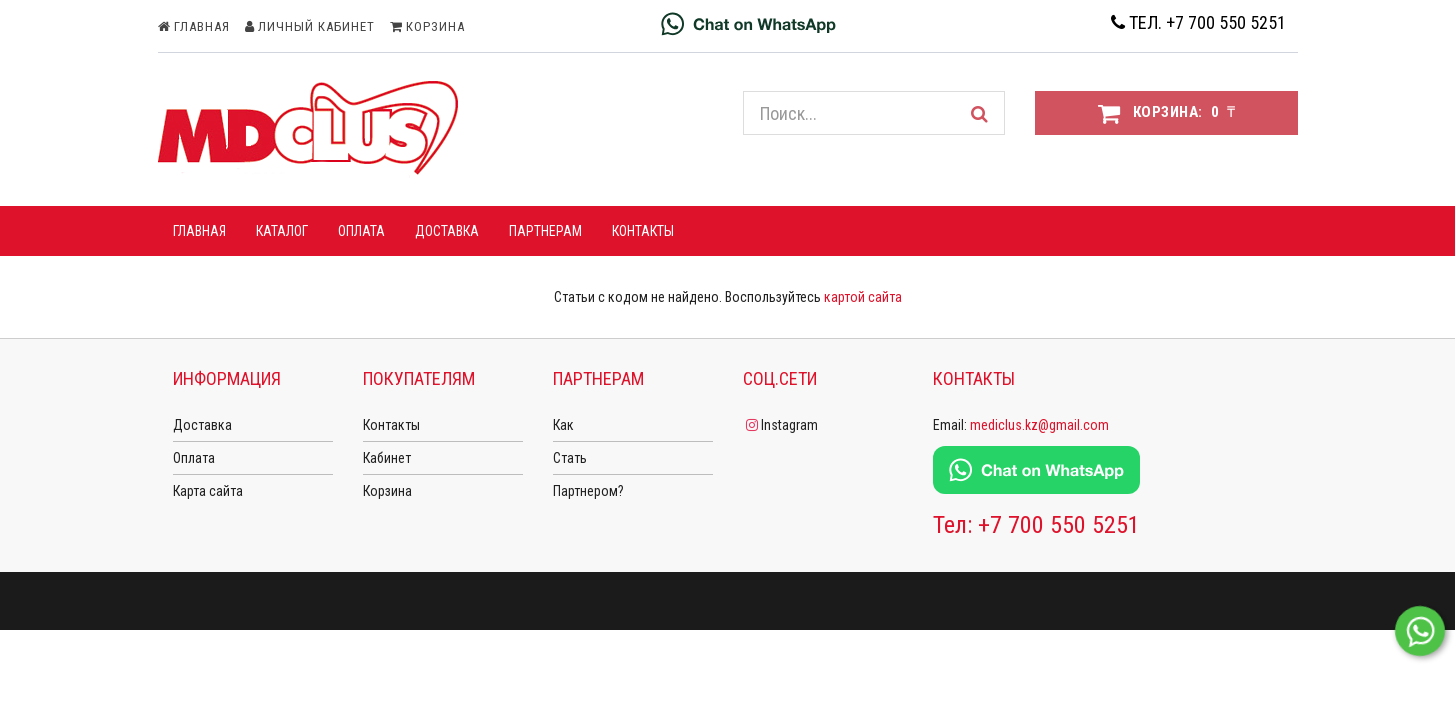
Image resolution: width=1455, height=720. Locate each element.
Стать (570, 458)
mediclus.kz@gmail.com (1039, 425)
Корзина (387, 491)
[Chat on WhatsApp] (748, 23)
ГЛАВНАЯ (199, 231)
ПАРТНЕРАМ (545, 231)
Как (563, 425)
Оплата (194, 458)
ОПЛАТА (361, 231)
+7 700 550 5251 (1059, 525)
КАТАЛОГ (282, 231)
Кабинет (387, 458)
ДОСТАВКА (447, 231)
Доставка (202, 425)
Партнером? (588, 491)
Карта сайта (208, 491)
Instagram (780, 425)
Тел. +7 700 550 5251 (1198, 22)
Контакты (643, 231)
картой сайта (863, 297)
